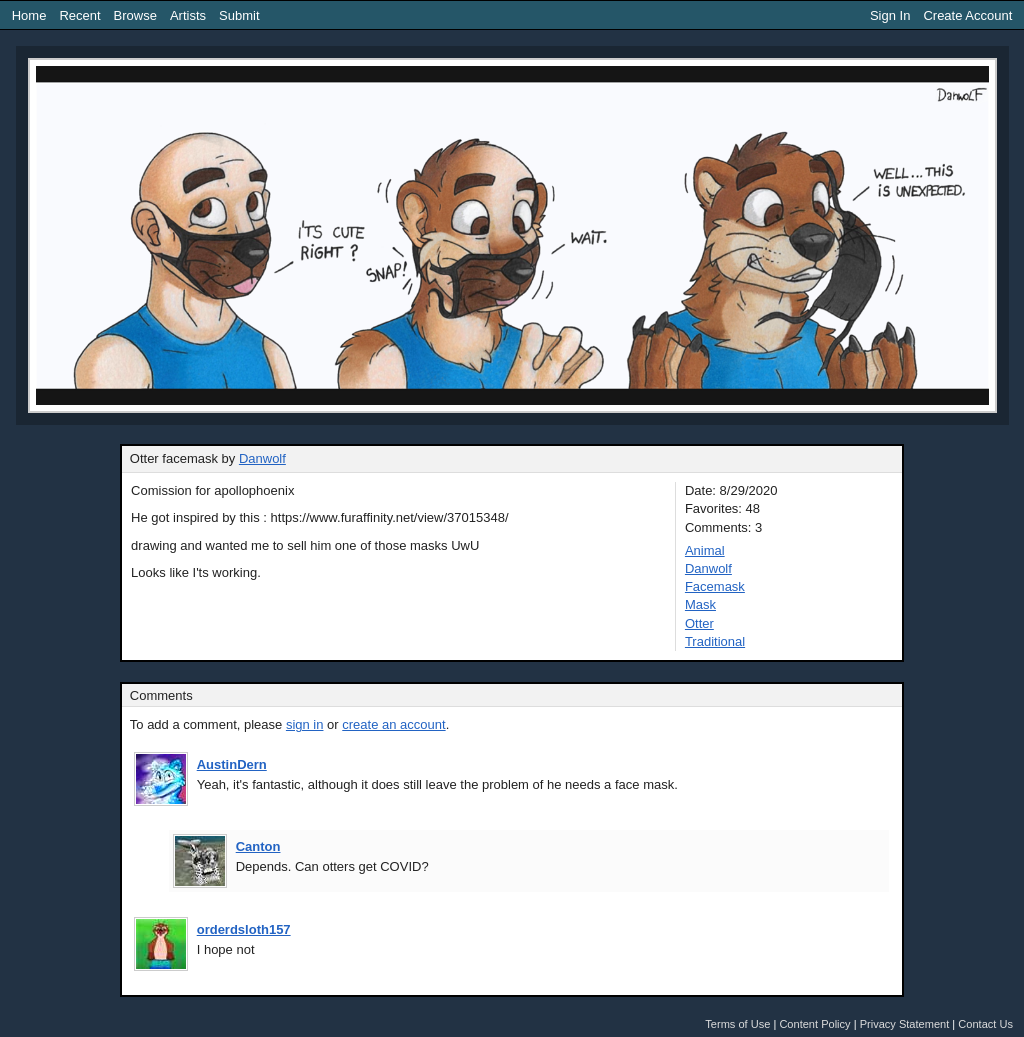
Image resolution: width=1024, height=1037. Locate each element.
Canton (258, 846)
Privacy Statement (905, 1024)
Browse (135, 15)
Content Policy (814, 1024)
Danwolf (262, 458)
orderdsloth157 (244, 929)
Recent (79, 15)
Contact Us (985, 1024)
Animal (705, 550)
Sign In (890, 15)
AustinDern (232, 764)
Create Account (967, 15)
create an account (393, 724)
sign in (305, 724)
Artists (188, 15)
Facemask (715, 586)
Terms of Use (737, 1024)
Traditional (715, 641)
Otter (699, 623)
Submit (239, 15)
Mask (700, 604)
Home (29, 15)
